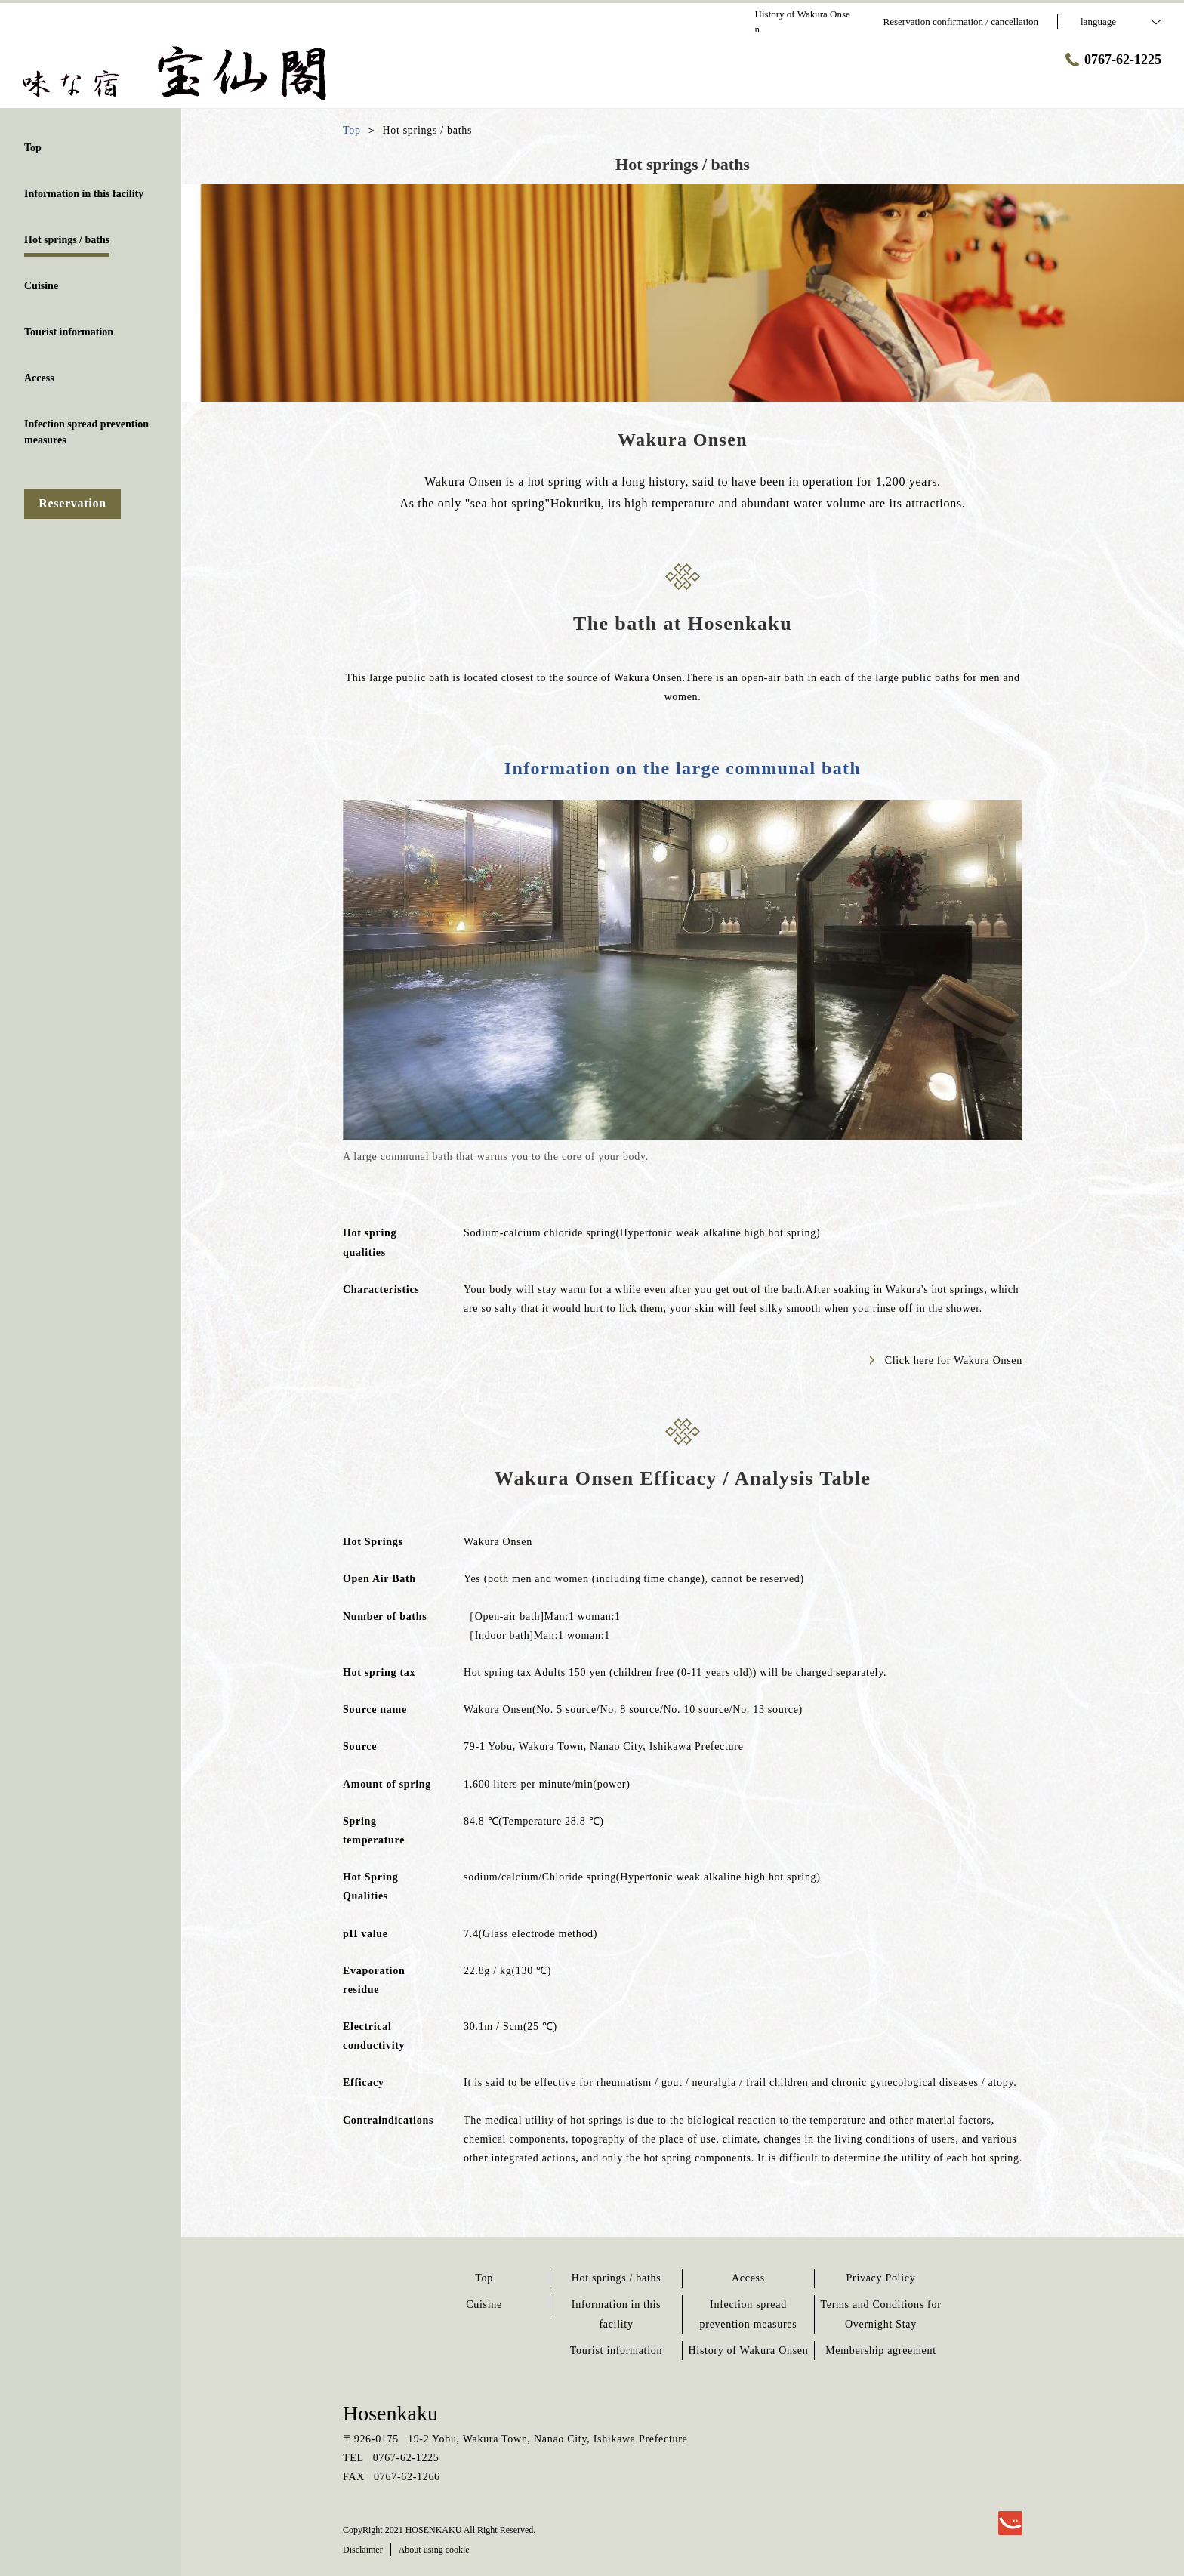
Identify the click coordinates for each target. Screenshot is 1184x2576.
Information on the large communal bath (683, 768)
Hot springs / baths (616, 2278)
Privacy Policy (881, 2278)
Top (484, 2278)
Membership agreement (880, 2350)
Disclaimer (363, 2549)
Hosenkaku (390, 2413)
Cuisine (484, 2304)
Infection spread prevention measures (748, 2314)
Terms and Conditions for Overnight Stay (880, 2314)
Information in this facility (616, 2314)
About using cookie (434, 2549)
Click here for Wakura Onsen (946, 1360)
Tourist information (616, 2350)
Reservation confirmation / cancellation (960, 21)
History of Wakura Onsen (749, 2350)
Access (748, 2278)
